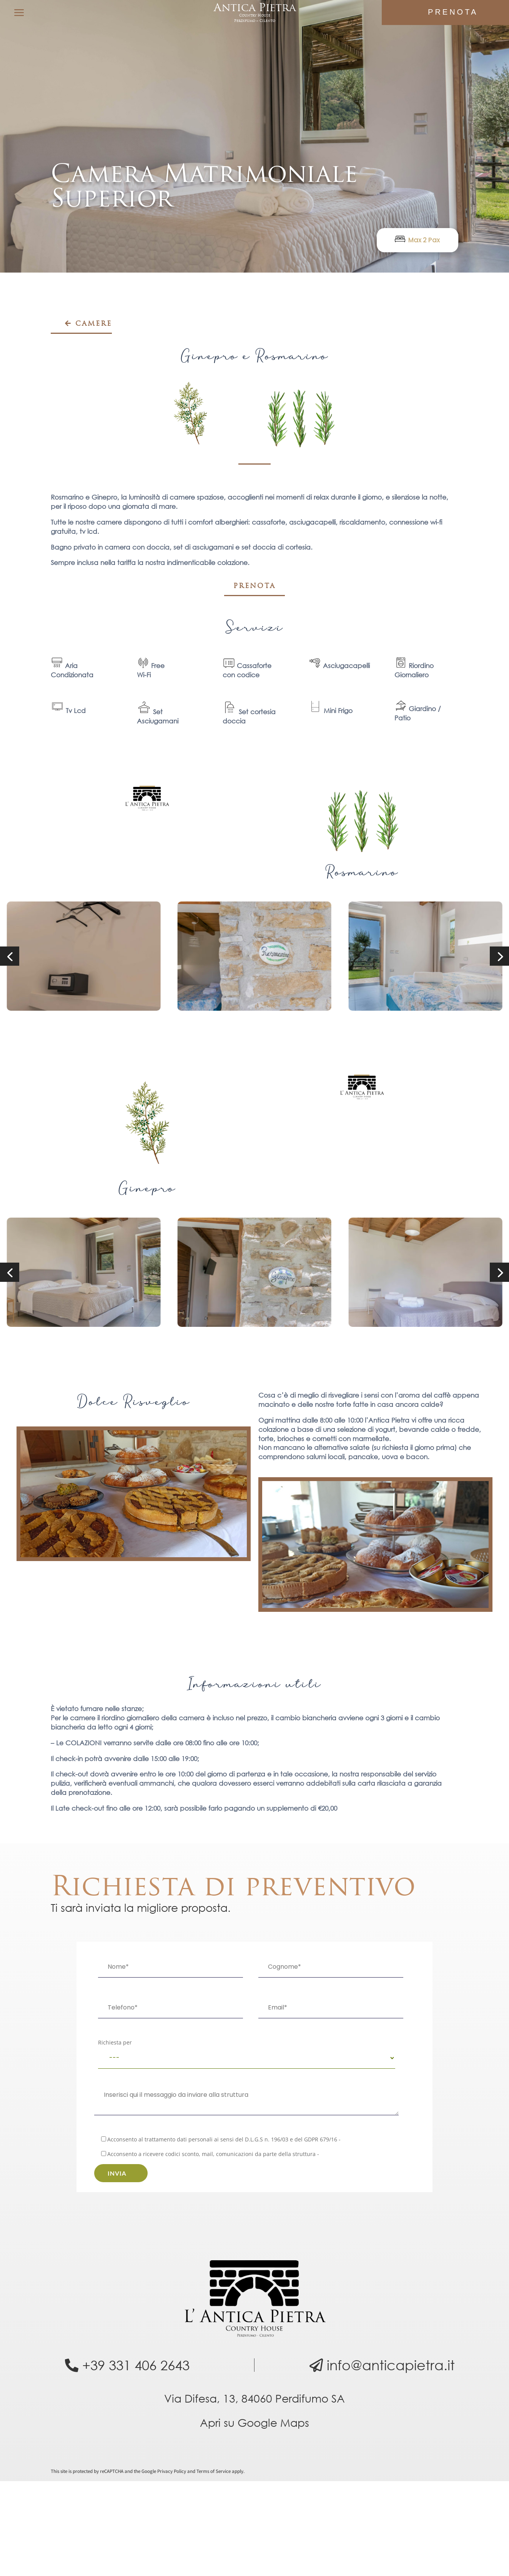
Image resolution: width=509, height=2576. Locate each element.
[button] (9, 956)
